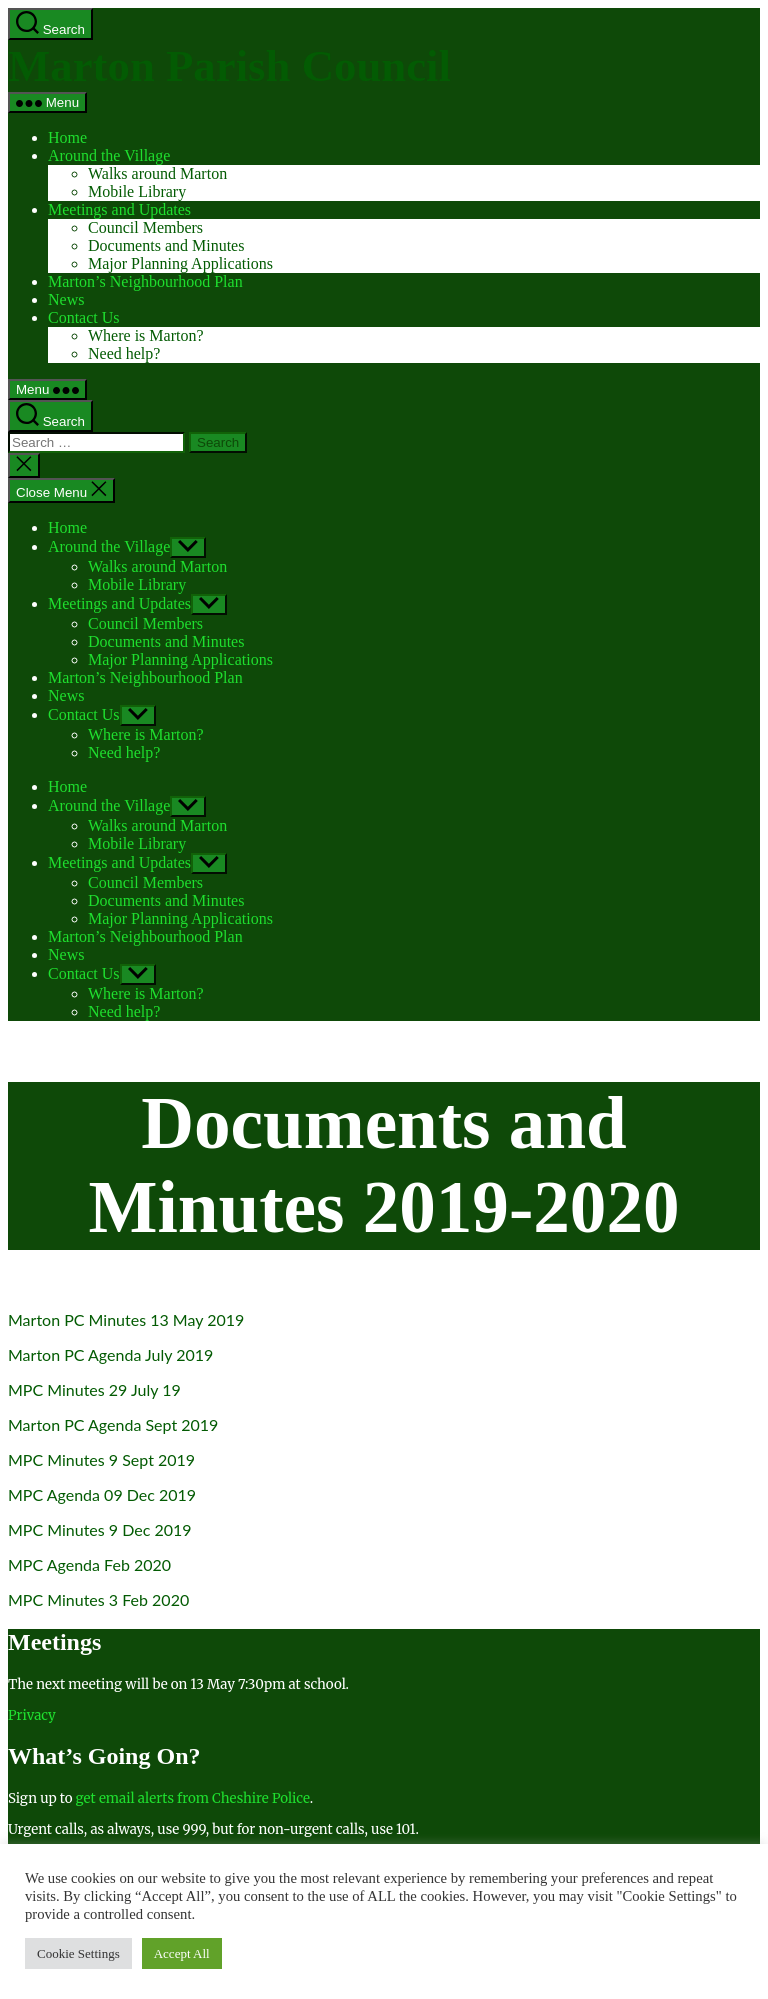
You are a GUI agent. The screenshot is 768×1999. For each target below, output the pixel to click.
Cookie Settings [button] (78, 1953)
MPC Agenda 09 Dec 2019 (102, 1494)
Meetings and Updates (119, 209)
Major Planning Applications (180, 263)
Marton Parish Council (229, 66)
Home (67, 137)
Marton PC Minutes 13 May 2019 (126, 1319)
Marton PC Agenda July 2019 (110, 1354)
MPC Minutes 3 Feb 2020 (98, 1599)
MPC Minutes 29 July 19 (94, 1389)
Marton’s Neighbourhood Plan (145, 281)
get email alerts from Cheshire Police (193, 1798)
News (66, 299)
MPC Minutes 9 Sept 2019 (101, 1459)
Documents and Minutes (166, 245)
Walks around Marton (157, 173)
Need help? (124, 353)
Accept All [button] (182, 1953)
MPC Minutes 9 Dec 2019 (100, 1529)
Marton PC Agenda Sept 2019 (113, 1424)
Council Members (145, 227)
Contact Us (84, 317)
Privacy (32, 1715)
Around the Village (109, 155)
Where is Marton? (146, 335)
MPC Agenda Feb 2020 (89, 1564)
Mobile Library (137, 191)
